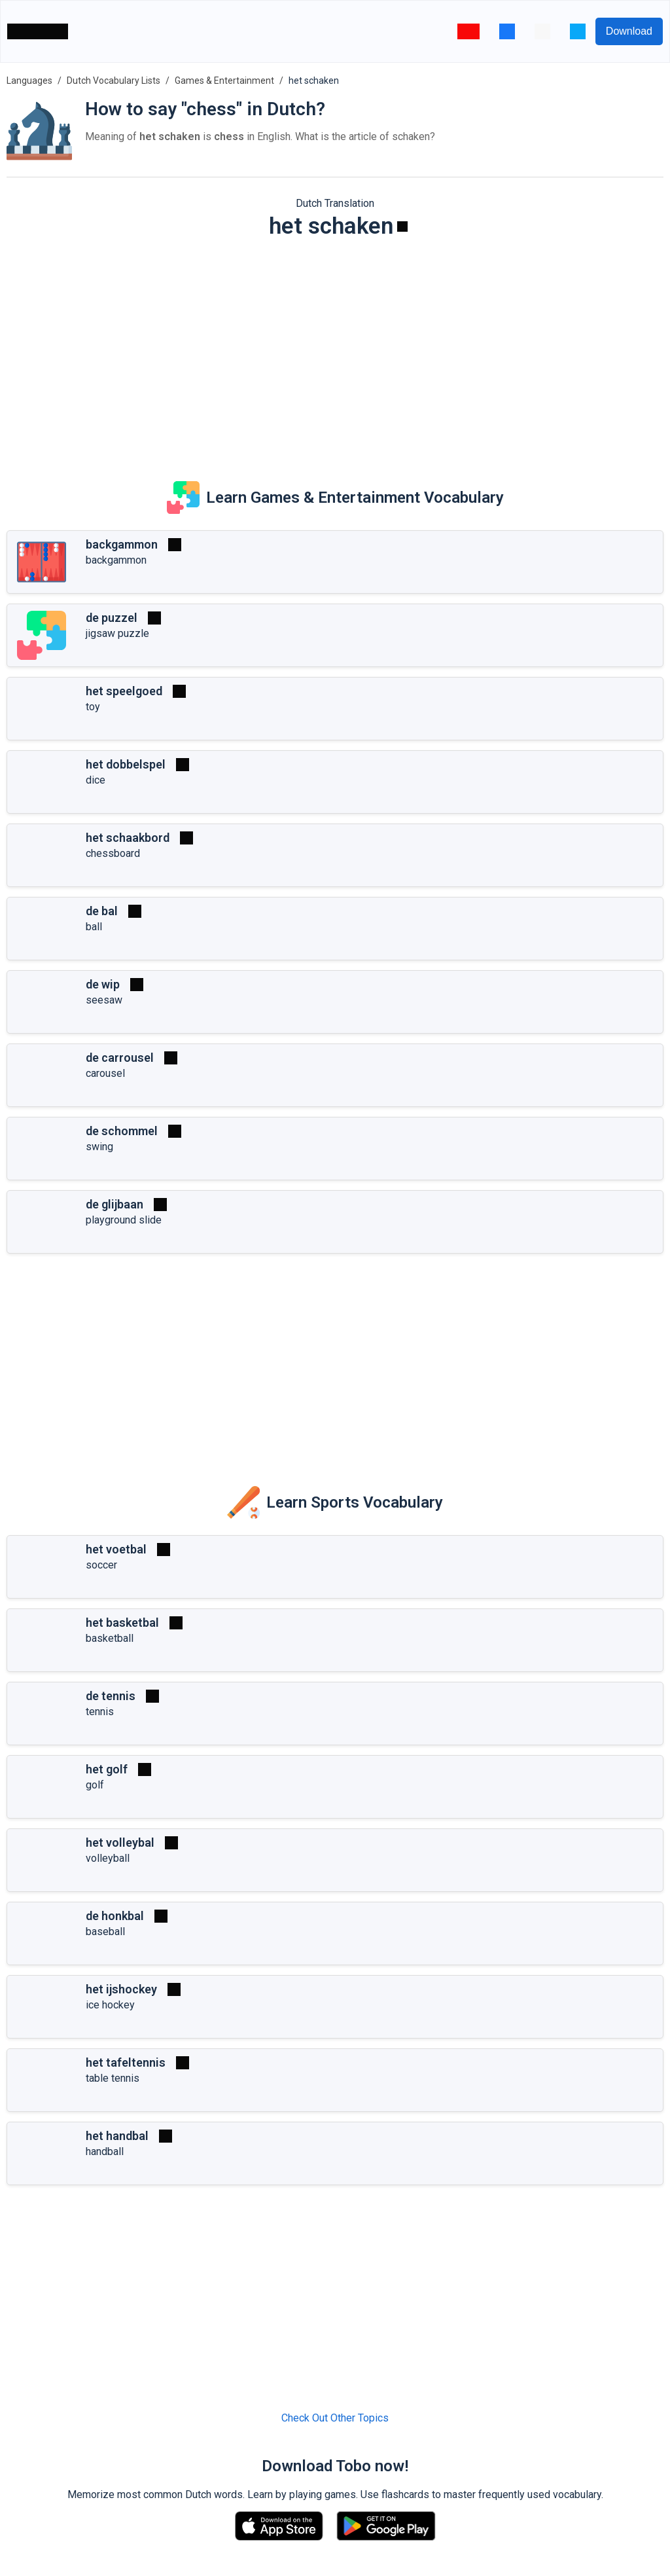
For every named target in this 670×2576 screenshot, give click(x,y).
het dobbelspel (126, 764)
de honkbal (115, 1916)
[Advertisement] (335, 351)
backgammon (122, 544)
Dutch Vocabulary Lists (113, 80)
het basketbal (122, 1622)
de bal (102, 911)
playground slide (124, 1220)
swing (99, 1146)
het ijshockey (121, 1989)
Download (629, 31)
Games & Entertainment (224, 80)
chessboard (113, 853)
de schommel (122, 1131)
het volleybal (120, 1842)
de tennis (110, 1696)
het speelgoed (124, 691)
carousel (105, 1073)
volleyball (108, 1858)
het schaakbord (127, 837)
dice (95, 780)
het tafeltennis (126, 2062)
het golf (107, 1769)
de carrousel (120, 1057)
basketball (109, 1638)
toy (93, 706)
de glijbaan (114, 1204)
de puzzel (111, 618)
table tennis (112, 2078)
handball (105, 2151)
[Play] (402, 226)
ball (94, 926)
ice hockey (110, 2005)
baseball (105, 1931)
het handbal (117, 2136)
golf (95, 1785)
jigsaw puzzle (117, 633)
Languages (29, 80)
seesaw (104, 1000)
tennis (100, 1711)
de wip (103, 984)
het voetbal (116, 1549)
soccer (101, 1565)
